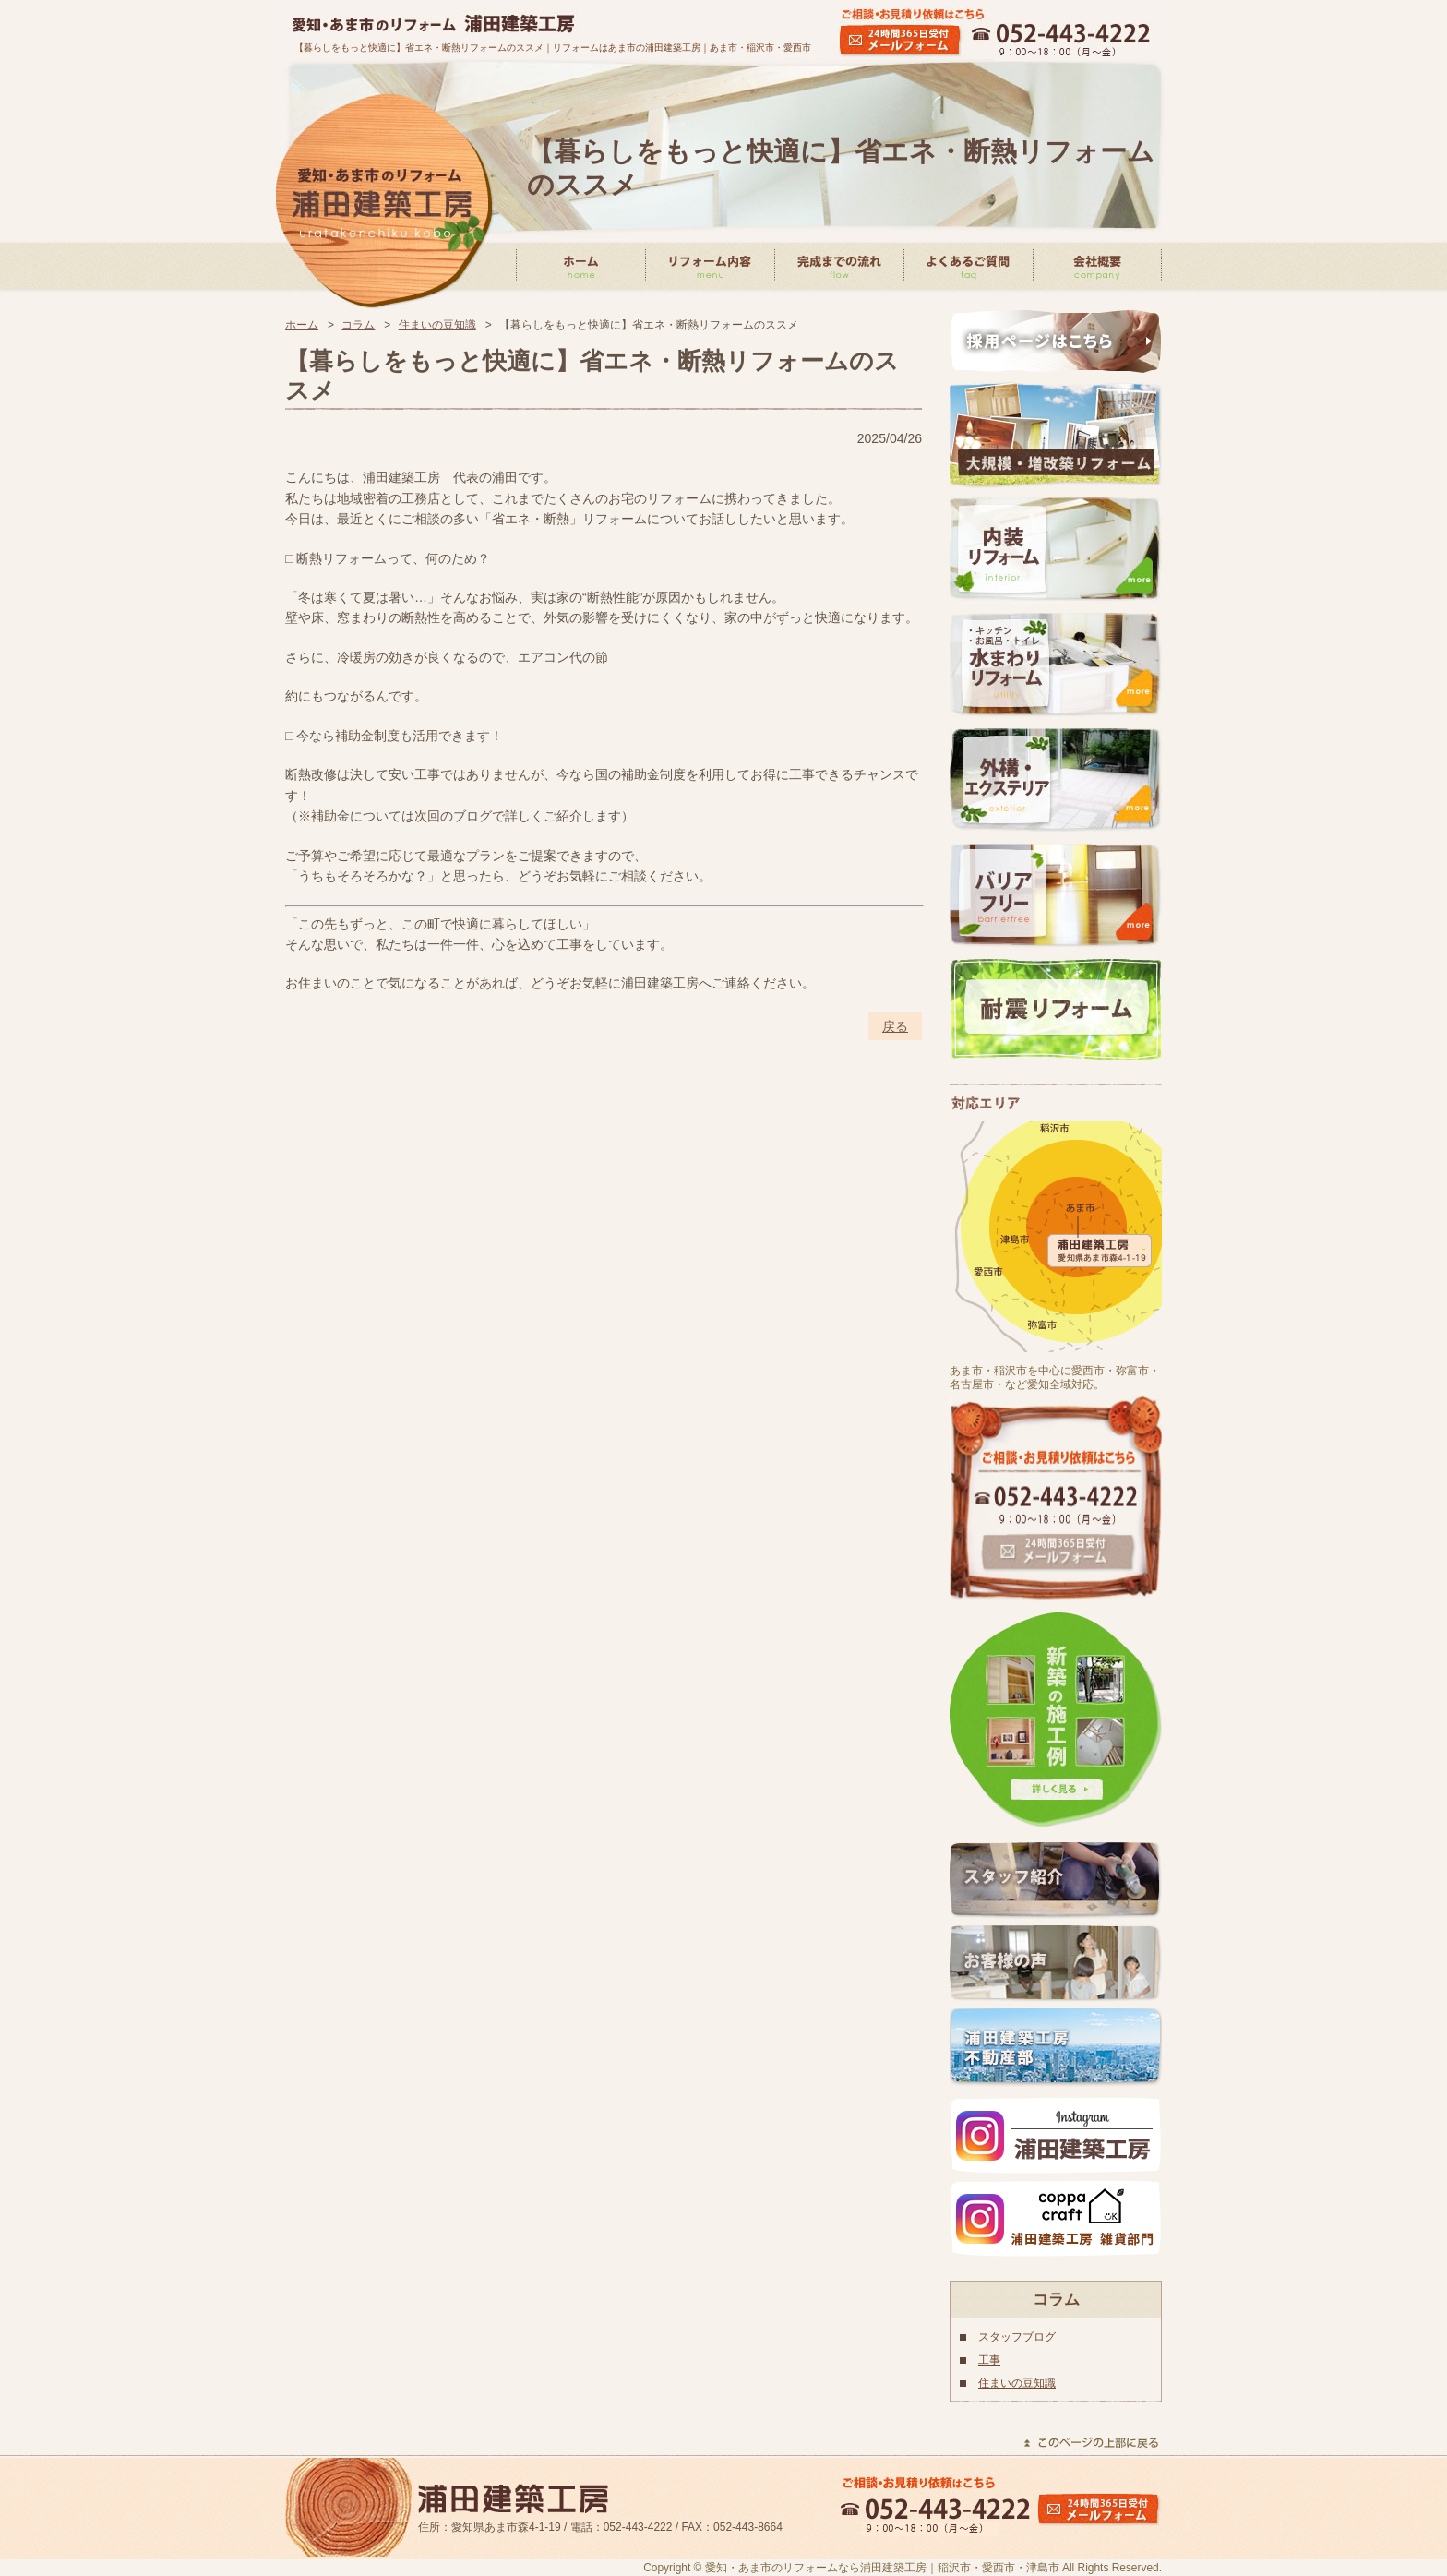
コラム (358, 324)
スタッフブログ (1017, 2336)
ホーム (301, 324)
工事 (989, 2360)
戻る (895, 1026)
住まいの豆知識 (437, 324)
